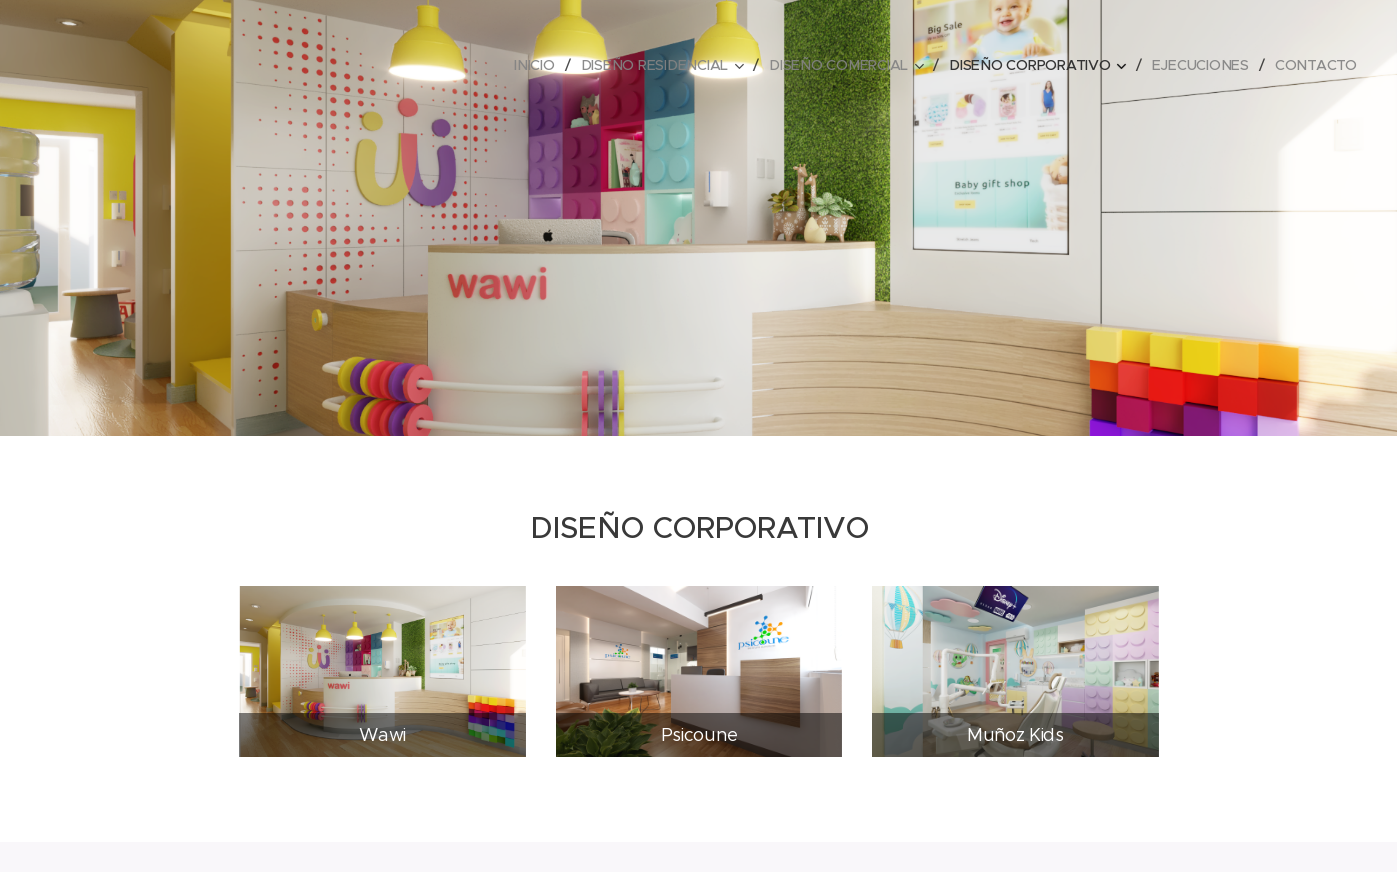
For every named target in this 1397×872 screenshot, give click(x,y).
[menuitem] (543, 65)
